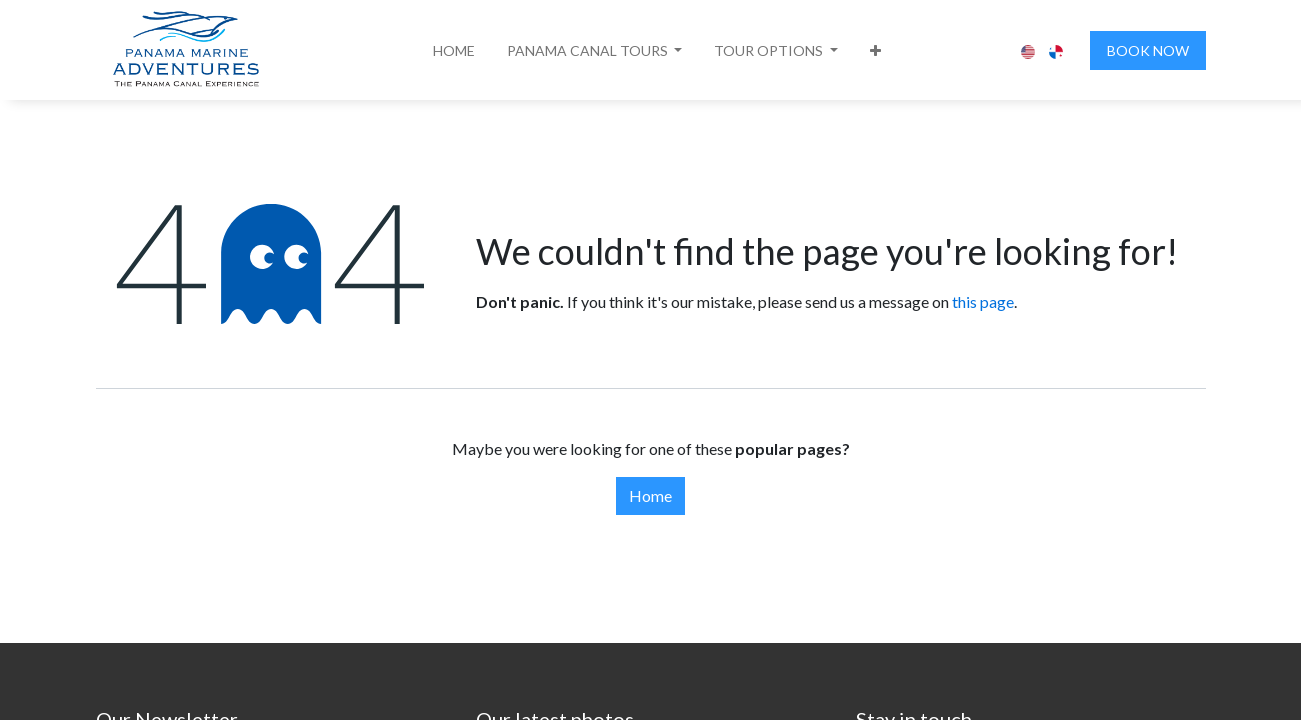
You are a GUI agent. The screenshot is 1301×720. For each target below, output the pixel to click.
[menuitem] (454, 50)
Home (650, 495)
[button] (595, 50)
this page (983, 301)
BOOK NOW (1148, 50)
